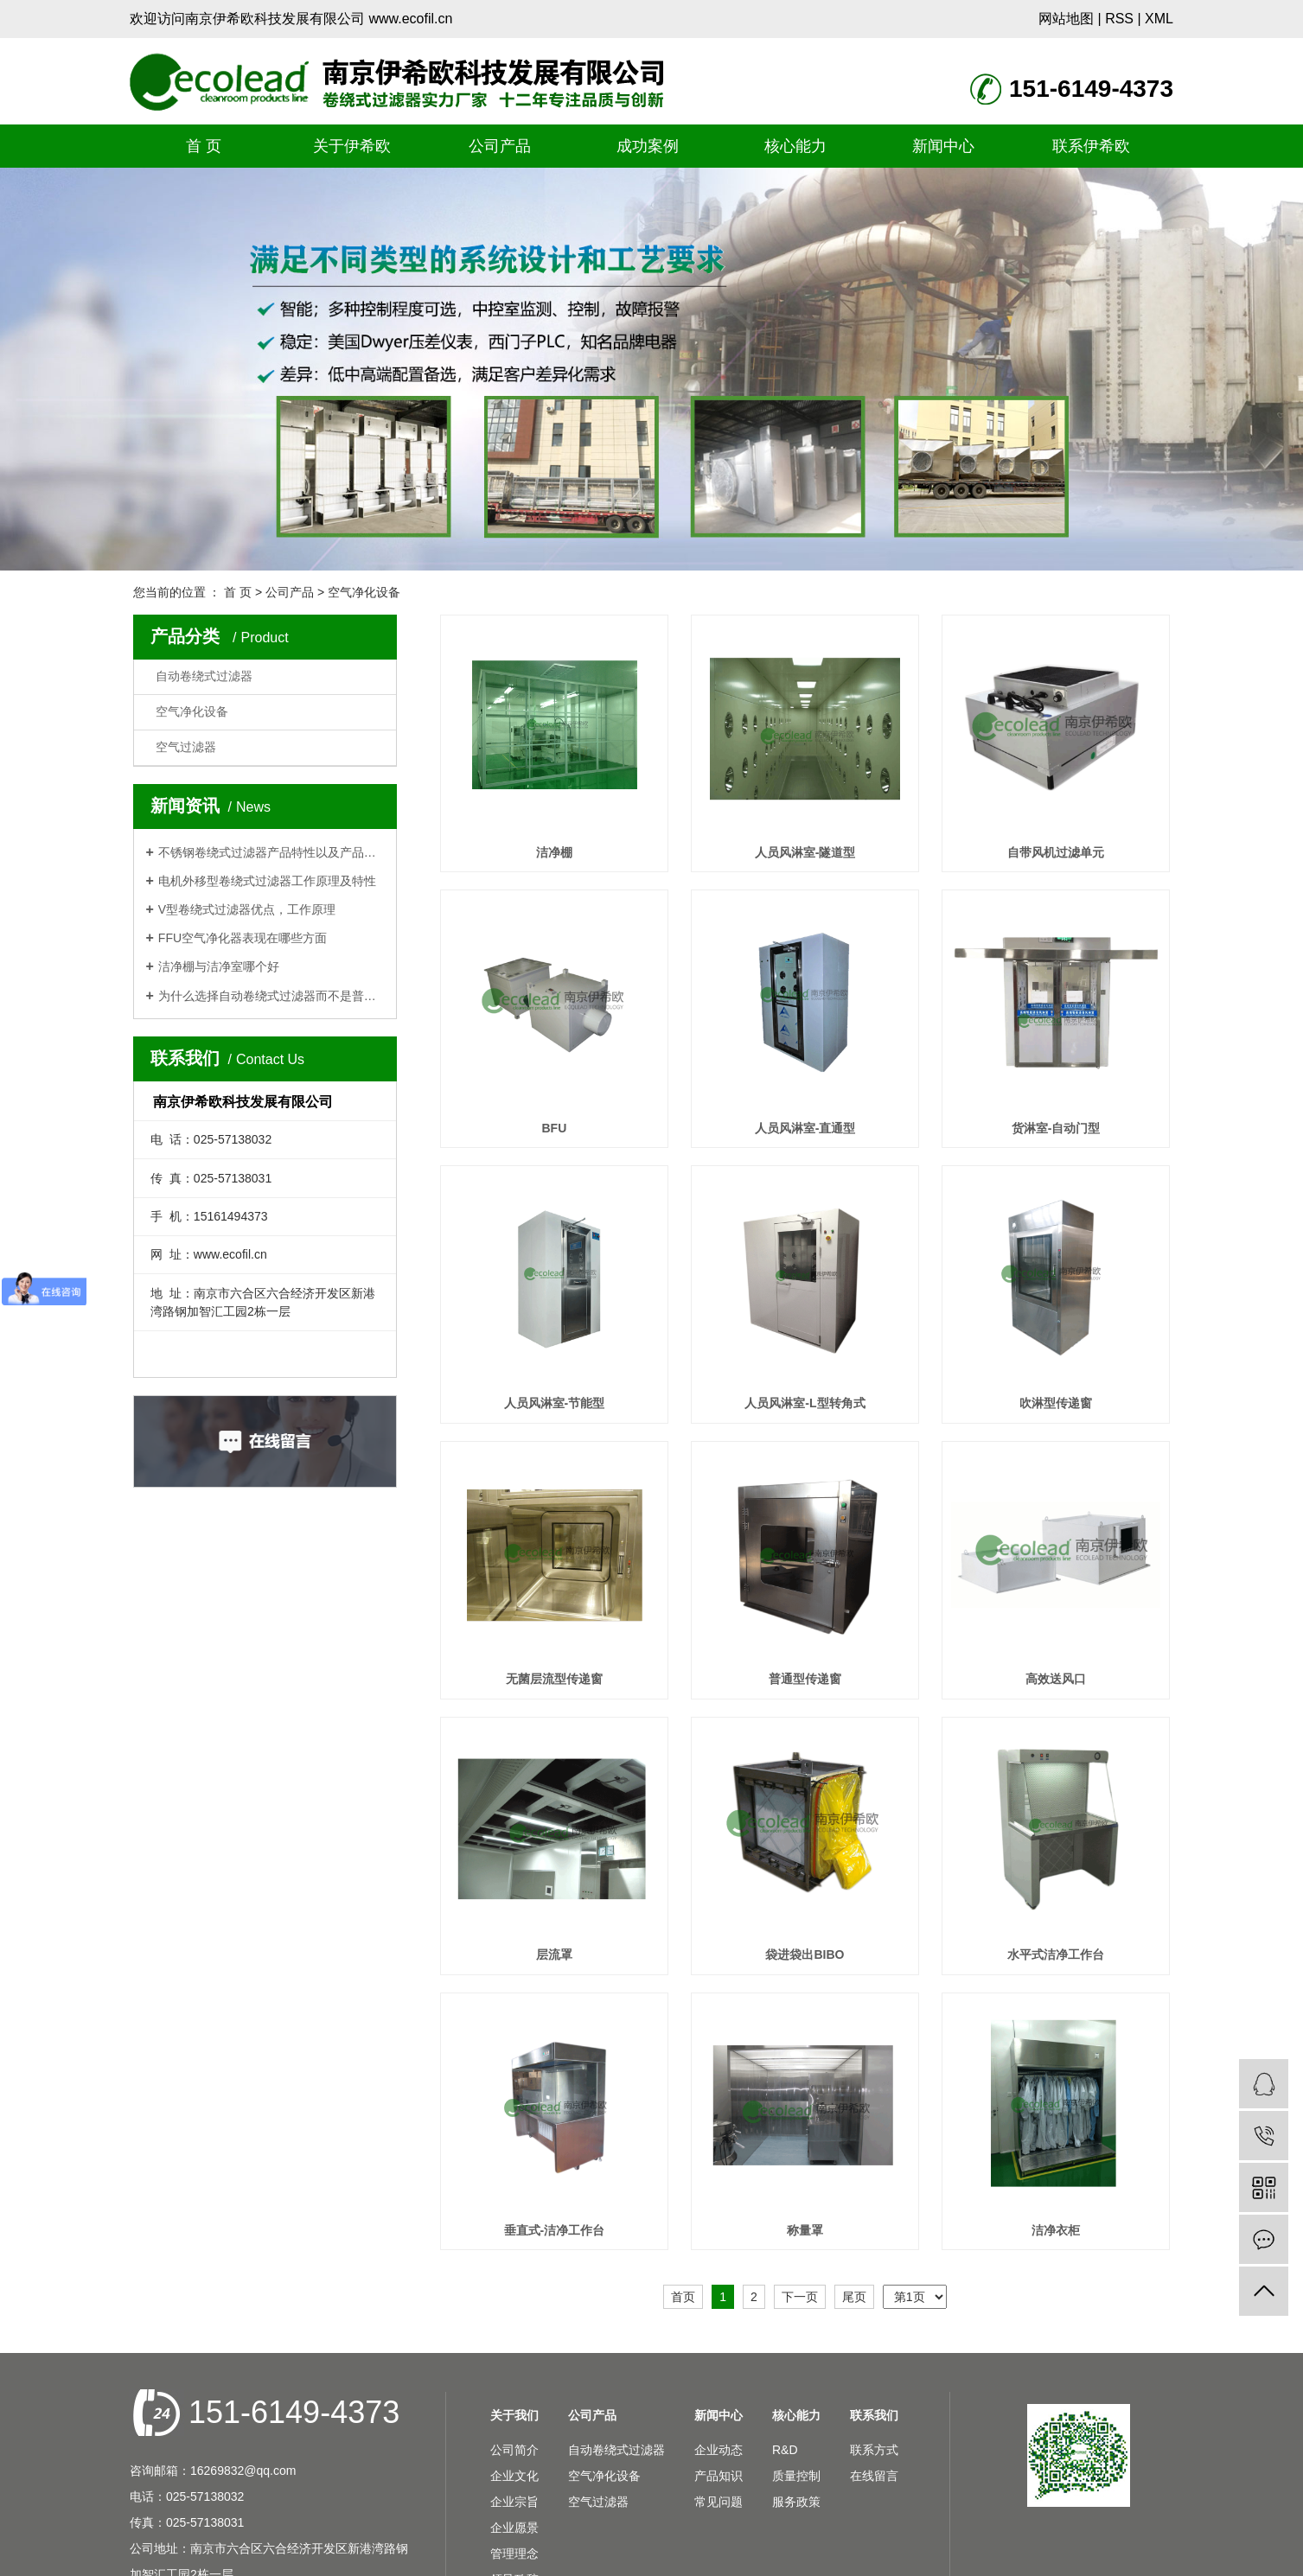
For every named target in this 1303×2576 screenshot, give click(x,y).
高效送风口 (1055, 1679)
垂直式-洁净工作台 (554, 2230)
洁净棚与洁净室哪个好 (218, 966)
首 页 (203, 146)
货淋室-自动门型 (1056, 1128)
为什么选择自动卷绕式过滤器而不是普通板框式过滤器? (271, 996)
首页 (683, 2297)
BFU (553, 1128)
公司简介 (514, 2450)
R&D (785, 2450)
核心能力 (795, 146)
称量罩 (805, 2230)
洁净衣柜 (1056, 2230)
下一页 (800, 2297)
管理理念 (514, 2553)
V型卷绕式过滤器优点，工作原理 (246, 909)
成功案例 (647, 146)
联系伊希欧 (1091, 146)
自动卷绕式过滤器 (204, 676)
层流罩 (554, 1954)
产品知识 (718, 2476)
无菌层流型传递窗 (554, 1679)
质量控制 (796, 2476)
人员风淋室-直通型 (805, 1128)
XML (1159, 18)
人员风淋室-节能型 (554, 1403)
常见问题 (718, 2502)
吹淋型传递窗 (1055, 1403)
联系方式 (874, 2450)
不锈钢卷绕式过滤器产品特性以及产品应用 (271, 852)
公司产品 (500, 146)
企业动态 (718, 2450)
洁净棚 (554, 852)
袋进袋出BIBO (804, 1954)
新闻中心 (943, 146)
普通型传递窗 (805, 1679)
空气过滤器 (186, 747)
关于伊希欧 (352, 146)
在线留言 (874, 2476)
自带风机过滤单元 (1055, 852)
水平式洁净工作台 (1055, 1954)
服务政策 (796, 2502)
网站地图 (1066, 18)
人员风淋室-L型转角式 (804, 1403)
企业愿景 (514, 2528)
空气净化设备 (364, 592)
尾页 (854, 2297)
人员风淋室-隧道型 (805, 852)
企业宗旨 (514, 2502)
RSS (1119, 18)
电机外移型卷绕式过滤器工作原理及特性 (267, 881)
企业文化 (514, 2476)
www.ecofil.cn (410, 18)
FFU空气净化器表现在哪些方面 (242, 938)
